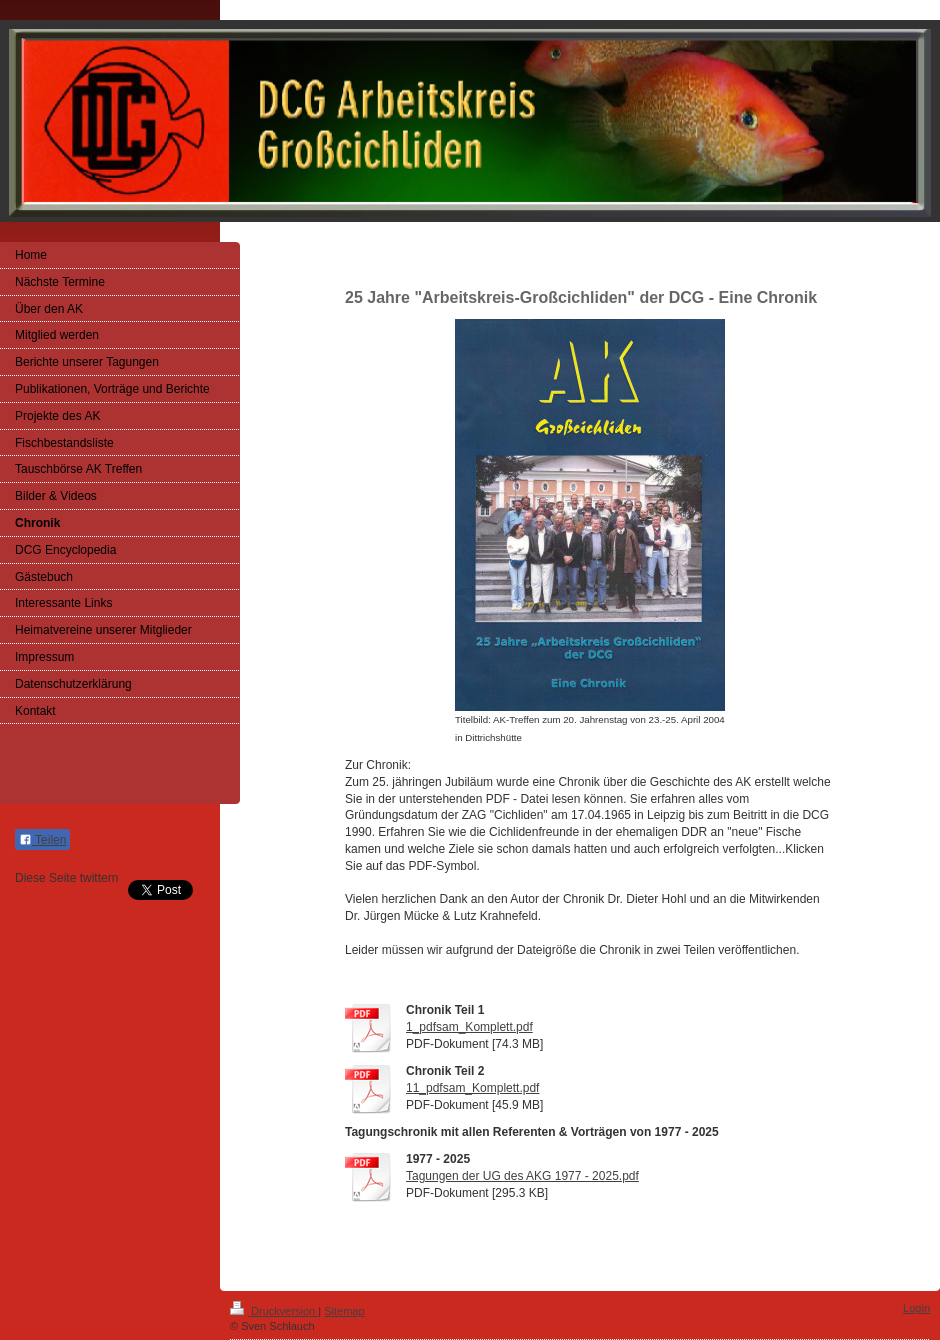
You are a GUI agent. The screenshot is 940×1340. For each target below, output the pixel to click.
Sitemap (344, 1311)
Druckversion (274, 1311)
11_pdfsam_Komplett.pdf (472, 1088)
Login (916, 1308)
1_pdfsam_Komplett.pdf (469, 1027)
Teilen (42, 840)
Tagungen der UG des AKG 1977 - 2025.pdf (522, 1176)
